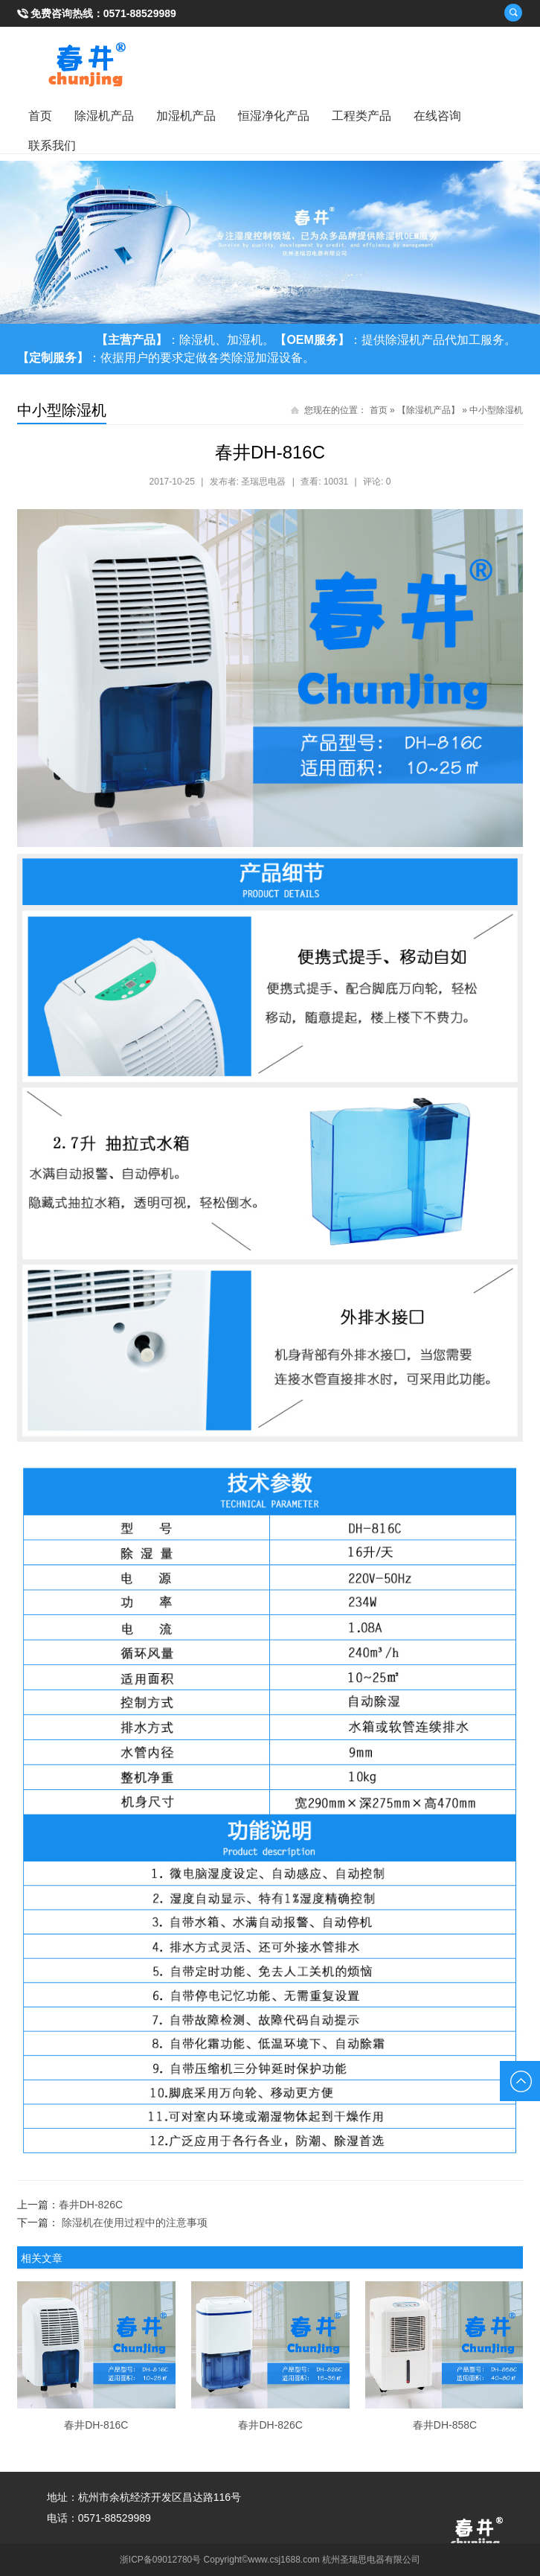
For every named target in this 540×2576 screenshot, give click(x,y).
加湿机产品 (186, 115)
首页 (40, 115)
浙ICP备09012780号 (160, 2559)
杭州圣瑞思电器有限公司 (371, 2559)
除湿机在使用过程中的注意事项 (135, 2222)
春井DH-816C (96, 2425)
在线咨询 (437, 115)
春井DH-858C (445, 2425)
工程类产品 (361, 115)
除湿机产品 (104, 115)
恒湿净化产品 (273, 115)
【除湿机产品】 (428, 410)
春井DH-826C (91, 2205)
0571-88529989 (139, 13)
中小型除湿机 (496, 410)
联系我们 (52, 145)
